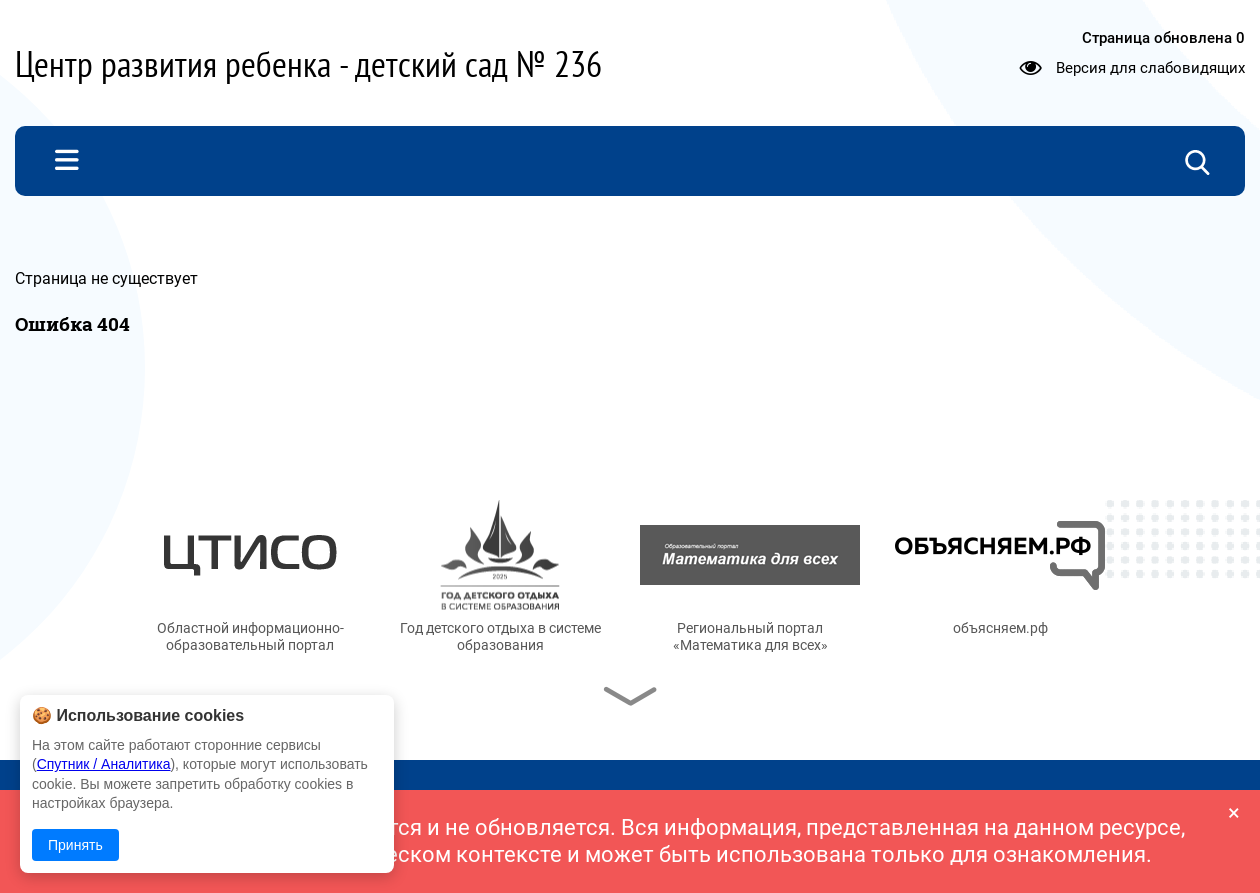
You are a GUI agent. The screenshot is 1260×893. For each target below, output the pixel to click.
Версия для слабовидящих (1150, 68)
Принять (75, 845)
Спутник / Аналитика (104, 764)
